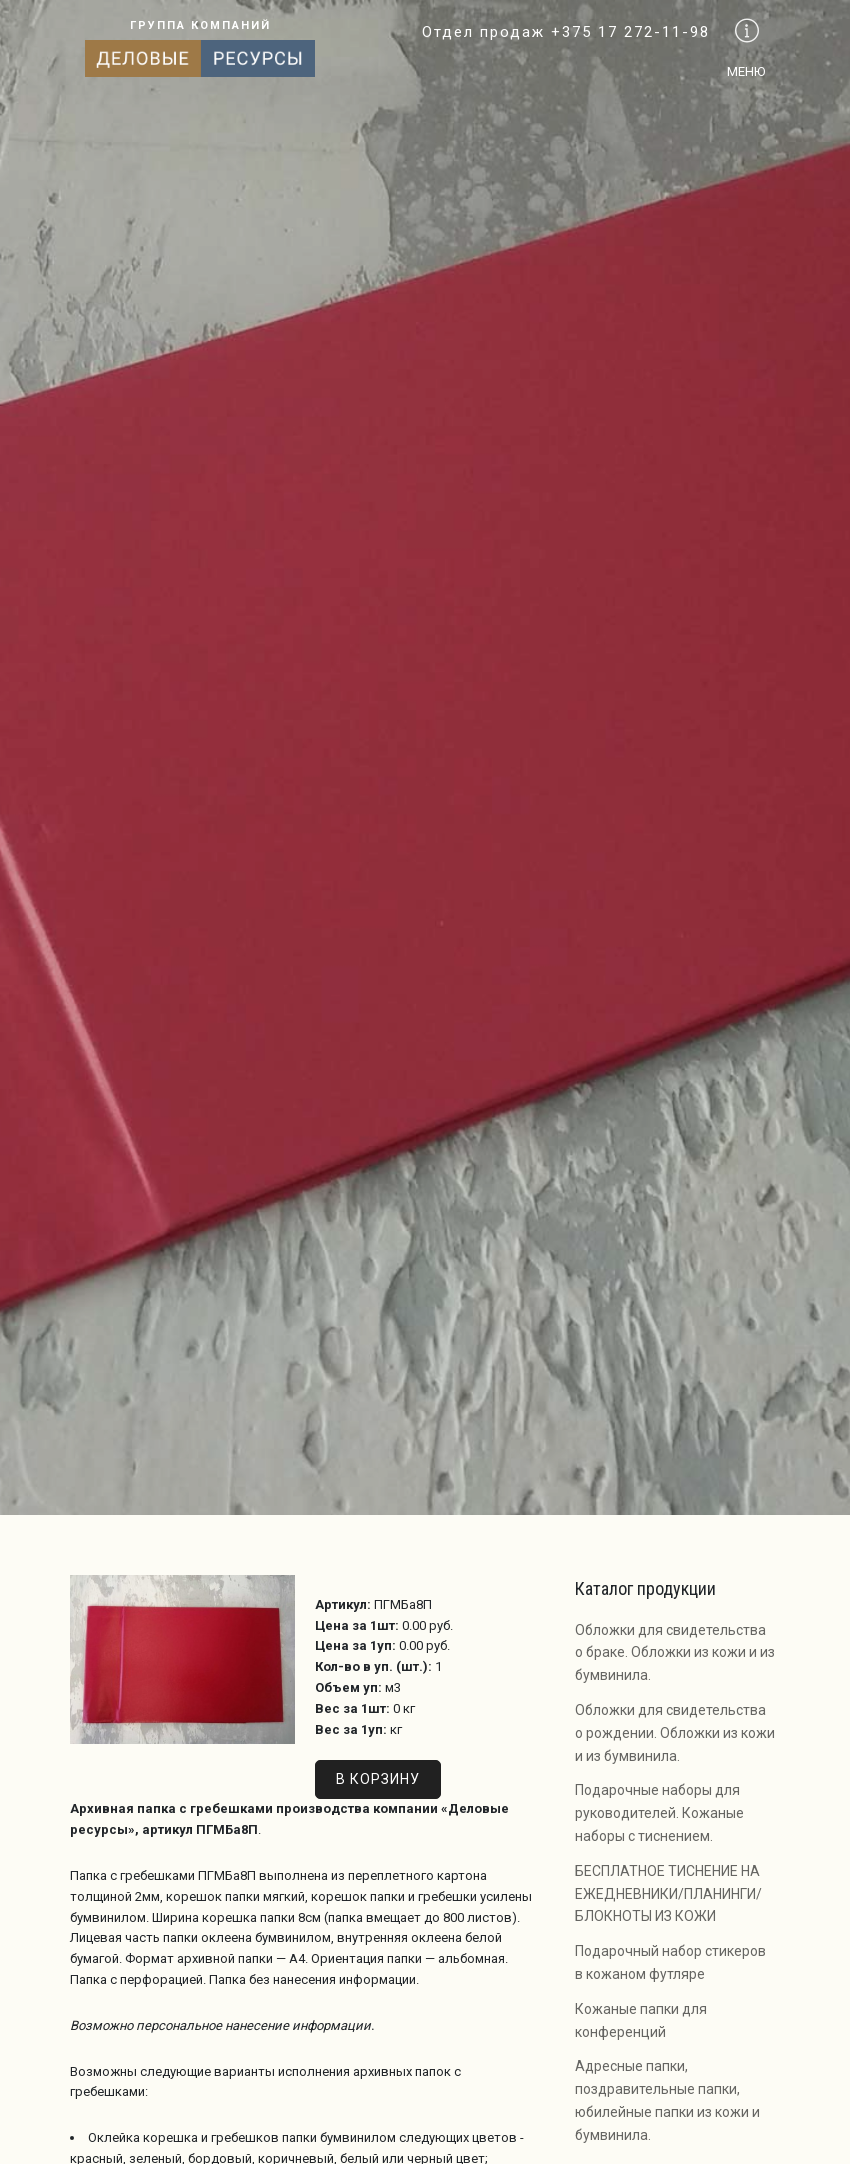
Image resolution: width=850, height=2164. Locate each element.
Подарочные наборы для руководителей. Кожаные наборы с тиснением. (659, 1813)
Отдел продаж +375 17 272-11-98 (566, 32)
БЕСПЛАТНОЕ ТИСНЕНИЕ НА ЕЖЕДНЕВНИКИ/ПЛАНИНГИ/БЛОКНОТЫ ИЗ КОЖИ (668, 1894)
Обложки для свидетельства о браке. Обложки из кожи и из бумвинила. (675, 1653)
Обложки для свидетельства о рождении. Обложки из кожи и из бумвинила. (675, 1733)
